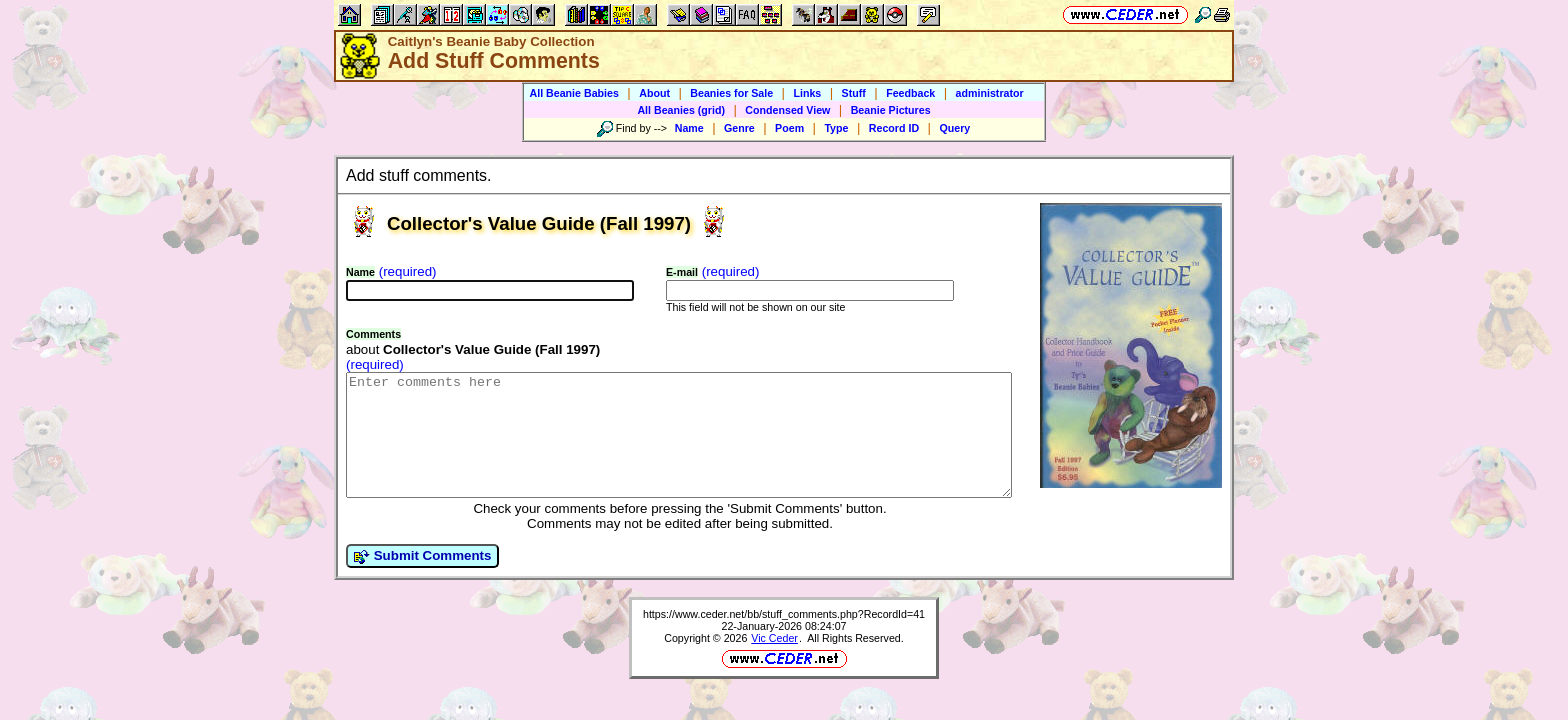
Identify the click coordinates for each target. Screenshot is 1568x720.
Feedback (910, 93)
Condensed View (787, 110)
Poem (789, 128)
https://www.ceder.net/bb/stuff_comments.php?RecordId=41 (784, 638)
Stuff (854, 93)
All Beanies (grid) (681, 110)
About (654, 93)
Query (954, 128)
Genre (739, 128)
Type (836, 128)
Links (807, 93)
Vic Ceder (774, 662)
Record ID (894, 128)
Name (689, 128)
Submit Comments (422, 580)
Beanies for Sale (731, 93)
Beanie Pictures (891, 110)
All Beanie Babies (573, 93)
